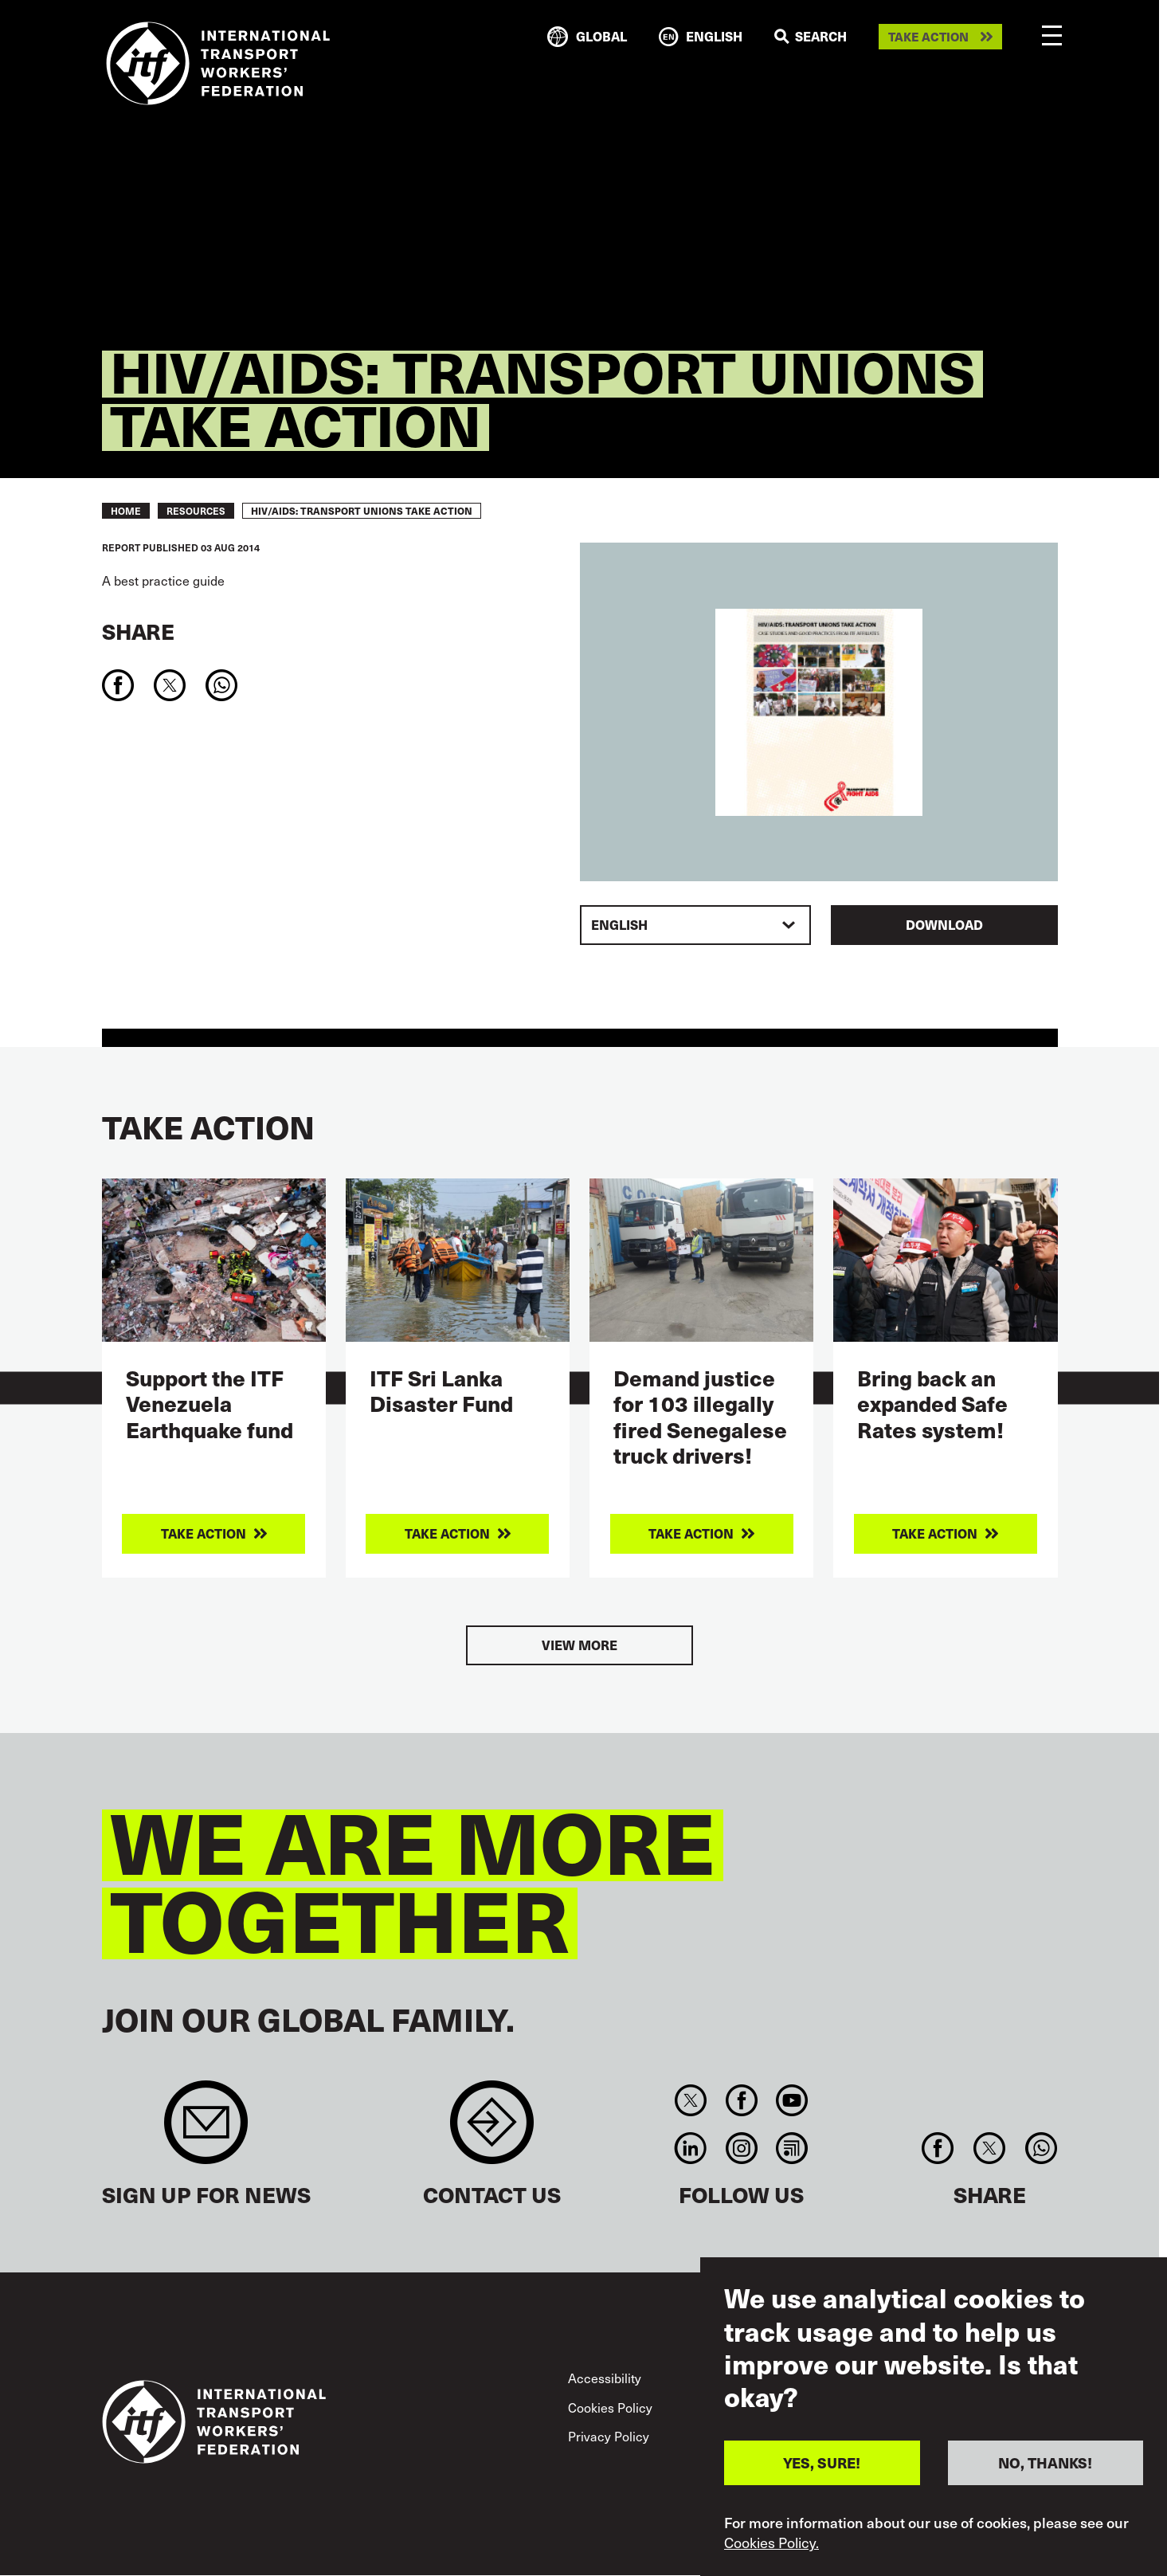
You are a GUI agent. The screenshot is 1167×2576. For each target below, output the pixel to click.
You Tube (791, 2100)
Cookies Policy (610, 2407)
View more (579, 1645)
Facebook (741, 2100)
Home (126, 510)
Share (138, 630)
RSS (791, 2148)
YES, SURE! (821, 2462)
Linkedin (691, 2148)
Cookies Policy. (771, 2542)
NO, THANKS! (1045, 2462)
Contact (492, 2130)
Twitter (691, 2100)
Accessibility (604, 2377)
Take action (928, 37)
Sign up (206, 2130)
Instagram (741, 2148)
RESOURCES (195, 510)
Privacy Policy (608, 2435)
